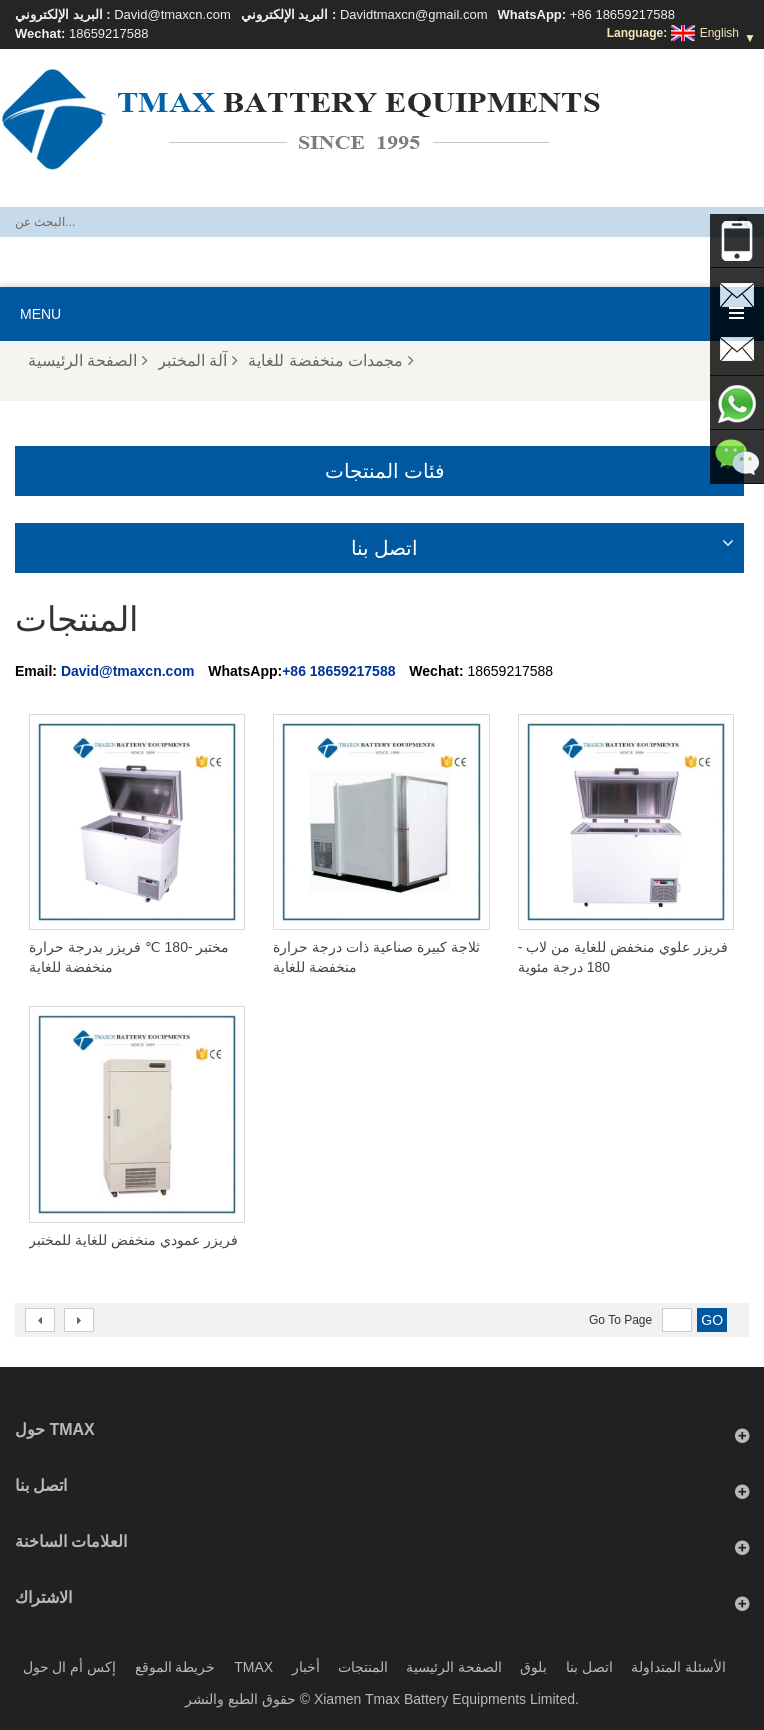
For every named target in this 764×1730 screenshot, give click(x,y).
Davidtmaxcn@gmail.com (414, 14)
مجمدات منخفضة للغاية (331, 360)
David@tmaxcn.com (172, 14)
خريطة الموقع (175, 1667)
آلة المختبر (198, 360)
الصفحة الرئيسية (88, 360)
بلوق (533, 1667)
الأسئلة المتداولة (678, 1667)
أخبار (306, 1667)
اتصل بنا (589, 1667)
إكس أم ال (84, 1667)
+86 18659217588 (622, 14)
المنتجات (363, 1667)
